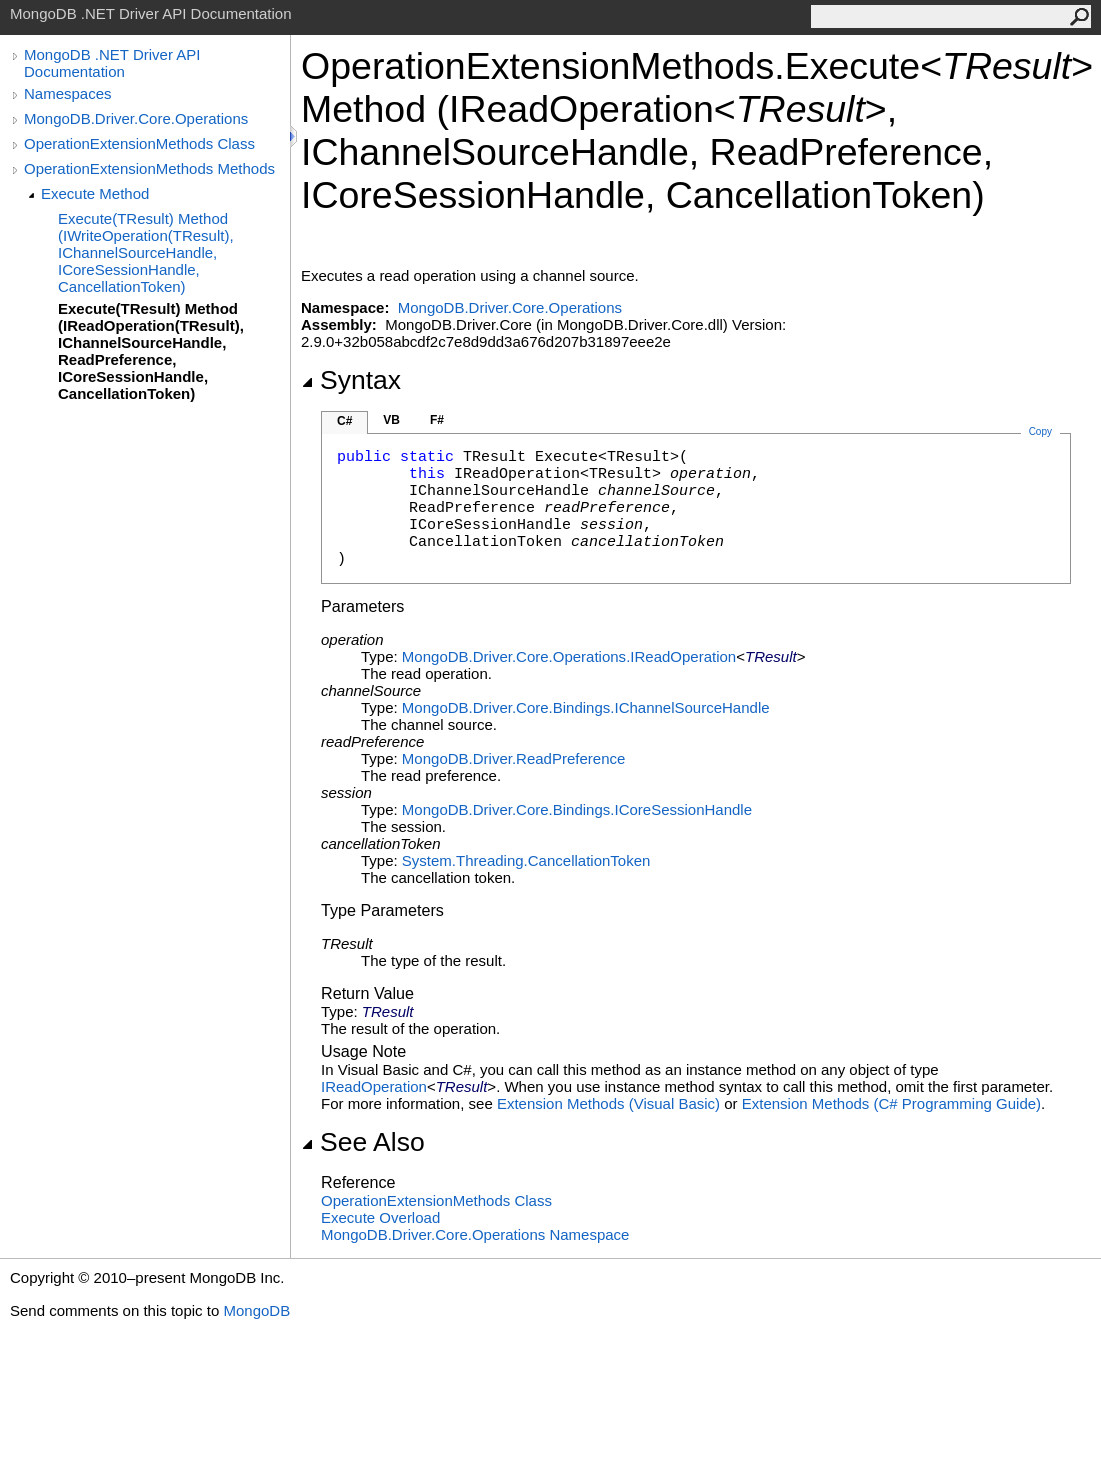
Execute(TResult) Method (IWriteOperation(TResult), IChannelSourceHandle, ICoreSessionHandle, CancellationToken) (146, 252)
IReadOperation (374, 1086)
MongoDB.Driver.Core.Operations (136, 118)
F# (437, 420)
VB (391, 420)
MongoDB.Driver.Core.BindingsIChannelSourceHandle (586, 707)
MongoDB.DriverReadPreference (513, 758)
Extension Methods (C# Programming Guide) (891, 1103)
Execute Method (95, 193)
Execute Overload (380, 1217)
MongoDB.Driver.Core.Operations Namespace (475, 1234)
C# (344, 421)
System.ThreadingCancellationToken (526, 860)
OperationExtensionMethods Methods (149, 168)
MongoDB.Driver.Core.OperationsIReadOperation (569, 656)
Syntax (351, 380)
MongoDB (256, 1310)
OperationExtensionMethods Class (139, 143)
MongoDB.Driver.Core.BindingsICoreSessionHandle (577, 809)
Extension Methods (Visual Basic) (608, 1103)
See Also (363, 1142)
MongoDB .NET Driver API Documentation (112, 63)
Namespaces (68, 93)
